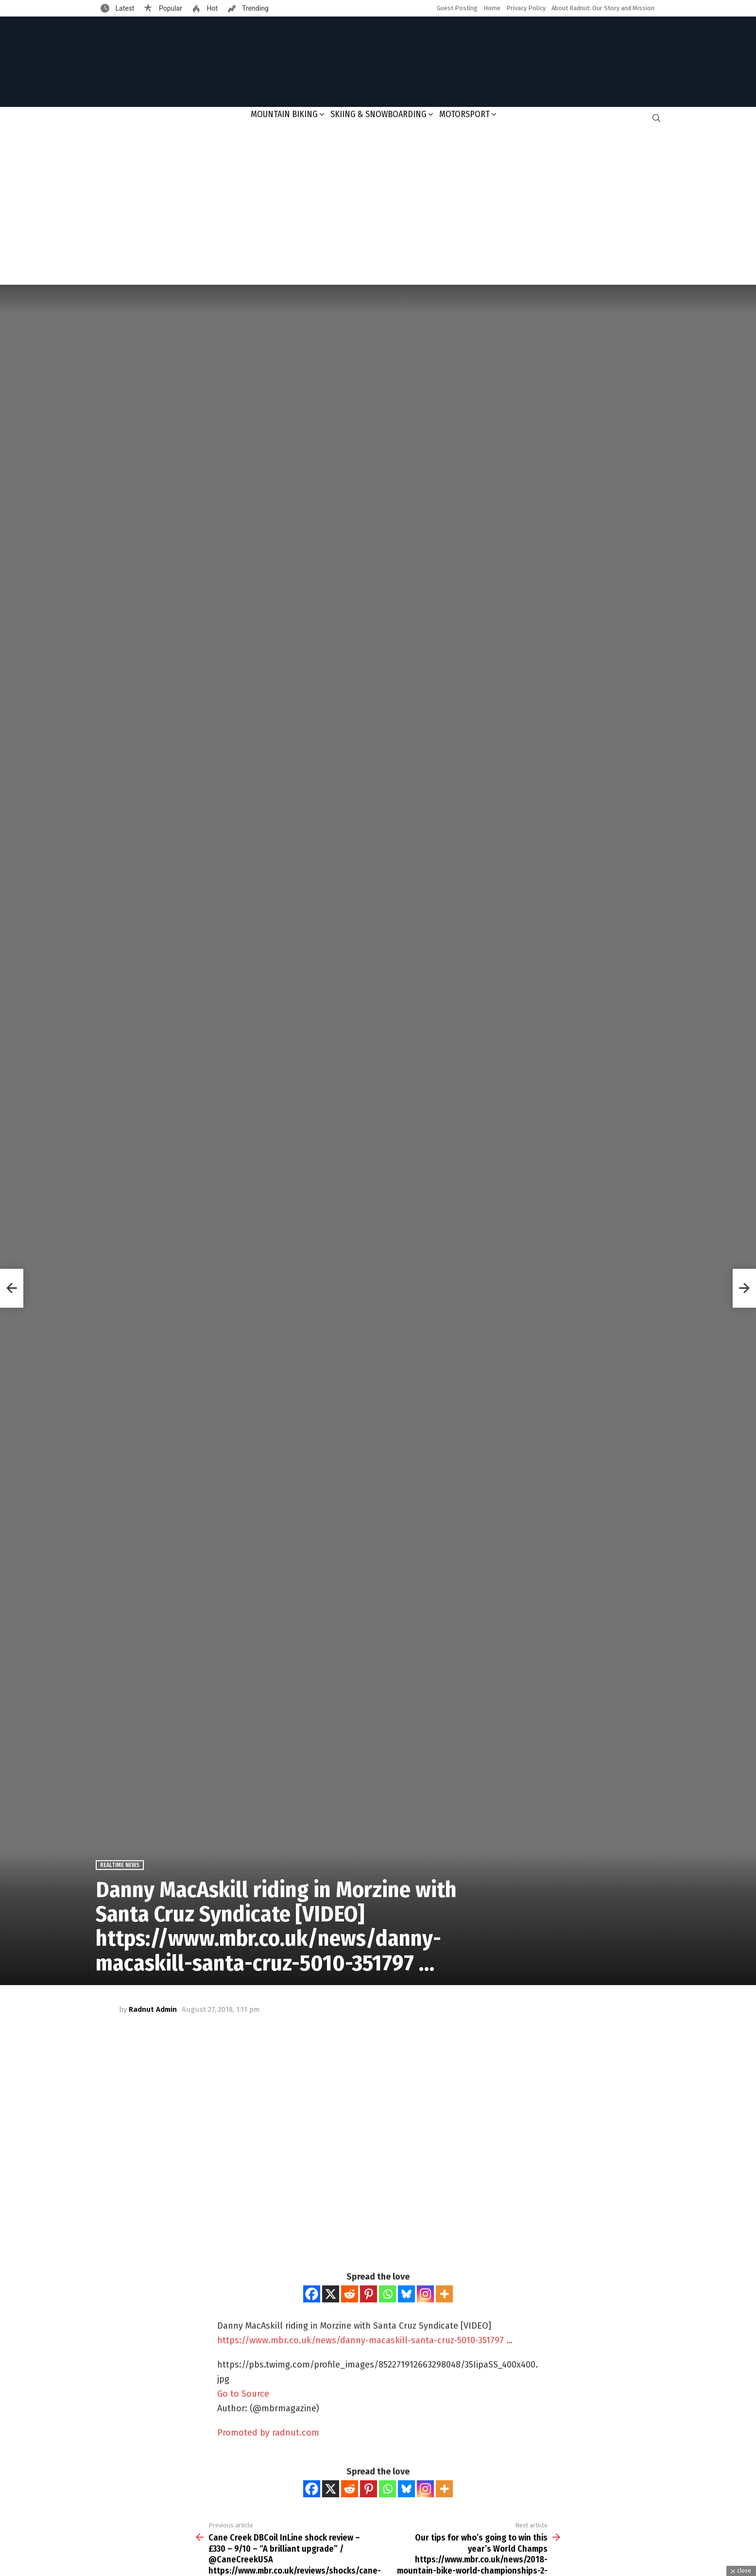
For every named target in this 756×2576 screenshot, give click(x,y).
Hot (211, 8)
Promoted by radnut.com (268, 2432)
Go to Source (243, 2393)
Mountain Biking (284, 114)
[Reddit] (349, 2293)
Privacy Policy (526, 8)
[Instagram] (425, 2293)
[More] (444, 2293)
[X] (330, 2293)
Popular (169, 8)
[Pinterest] (368, 2293)
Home (491, 8)
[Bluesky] (406, 2293)
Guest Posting (457, 8)
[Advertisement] (378, 206)
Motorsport (464, 114)
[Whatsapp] (387, 2293)
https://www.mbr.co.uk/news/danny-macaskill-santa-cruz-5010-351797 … (365, 2340)
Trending (255, 8)
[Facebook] (311, 2293)
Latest (124, 8)
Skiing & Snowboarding (378, 114)
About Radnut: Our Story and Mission (602, 8)
